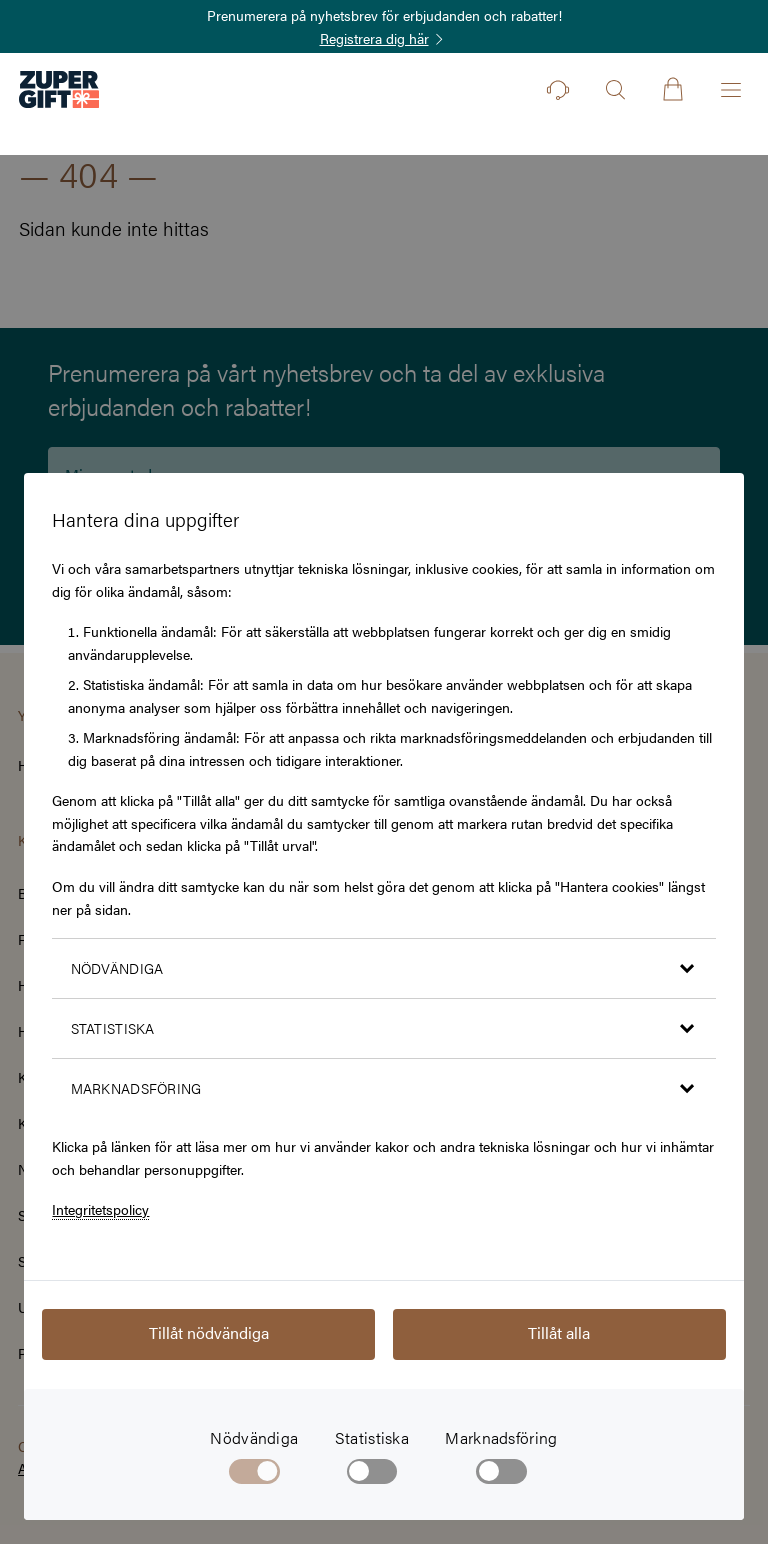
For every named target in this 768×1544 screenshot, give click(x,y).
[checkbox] (372, 1475)
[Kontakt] (558, 90)
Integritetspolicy (100, 1209)
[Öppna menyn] (731, 90)
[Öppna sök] (615, 90)
